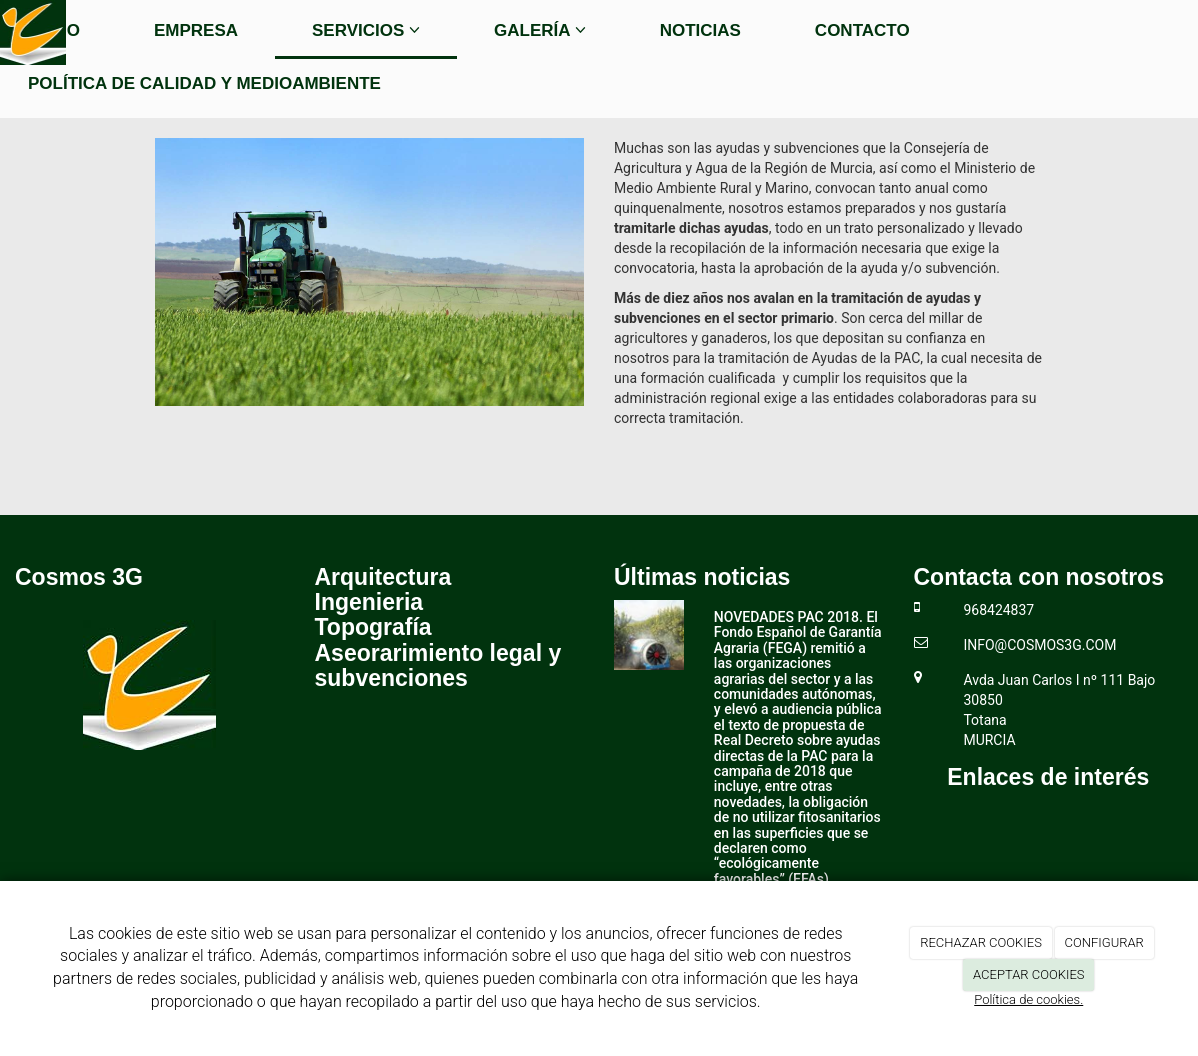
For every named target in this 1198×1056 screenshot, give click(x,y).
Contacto (862, 30)
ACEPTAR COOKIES (1029, 974)
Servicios (366, 30)
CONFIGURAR (1104, 942)
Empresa (196, 30)
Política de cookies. (1028, 999)
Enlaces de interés (1048, 777)
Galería (540, 30)
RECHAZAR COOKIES (981, 942)
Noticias (700, 30)
